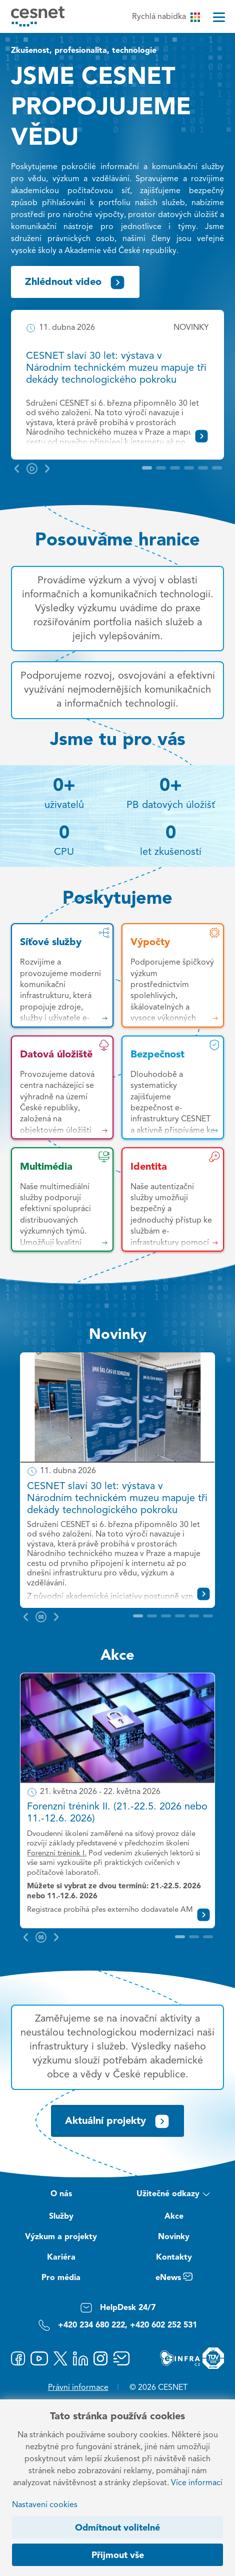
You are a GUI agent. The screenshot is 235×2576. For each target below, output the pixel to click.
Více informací (196, 2483)
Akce (117, 1656)
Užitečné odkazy (173, 2195)
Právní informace (78, 2388)
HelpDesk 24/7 (118, 2308)
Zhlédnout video (75, 282)
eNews (174, 2279)
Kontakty (174, 2258)
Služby (61, 2217)
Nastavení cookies (45, 2505)
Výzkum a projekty (61, 2237)
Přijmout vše (118, 2555)
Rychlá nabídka (166, 17)
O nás (61, 2194)
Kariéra (61, 2258)
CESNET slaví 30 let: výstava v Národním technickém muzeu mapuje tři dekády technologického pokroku (116, 368)
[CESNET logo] (37, 16)
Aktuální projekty (117, 2121)
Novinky (117, 1335)
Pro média (61, 2278)
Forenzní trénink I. (56, 1853)
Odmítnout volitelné (117, 2528)
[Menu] (219, 17)
